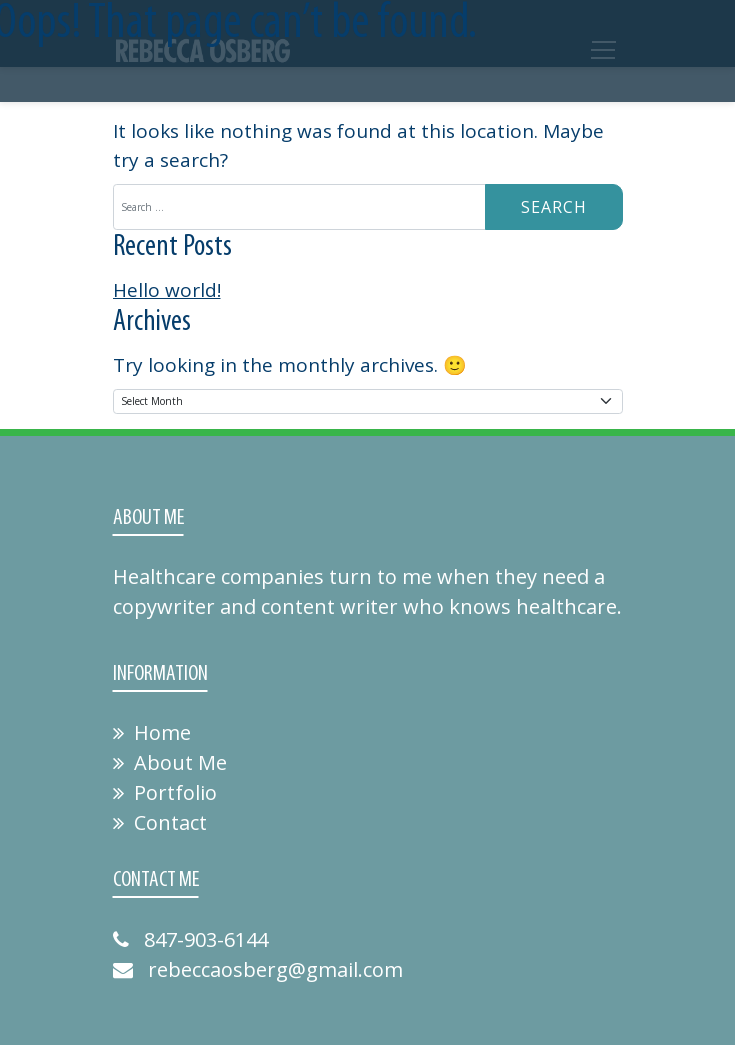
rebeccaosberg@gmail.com (258, 969)
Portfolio (165, 792)
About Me (170, 762)
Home (152, 732)
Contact (160, 822)
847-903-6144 (190, 939)
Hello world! (167, 290)
